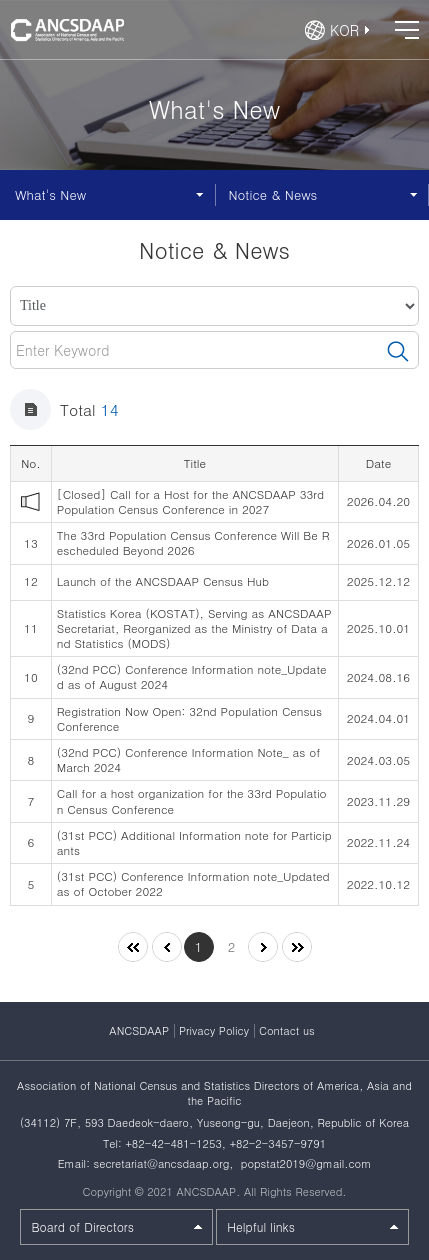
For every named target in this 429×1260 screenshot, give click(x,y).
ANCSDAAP (139, 1030)
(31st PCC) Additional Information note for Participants (194, 842)
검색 (398, 352)
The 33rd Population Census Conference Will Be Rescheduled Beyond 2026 (193, 542)
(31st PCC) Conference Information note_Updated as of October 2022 (193, 883)
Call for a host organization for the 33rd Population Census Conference (192, 800)
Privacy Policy (214, 1030)
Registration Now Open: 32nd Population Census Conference (189, 718)
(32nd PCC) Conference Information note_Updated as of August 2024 (192, 676)
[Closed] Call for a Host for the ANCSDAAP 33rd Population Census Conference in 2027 (190, 501)
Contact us (287, 1030)
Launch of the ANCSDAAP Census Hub (163, 581)
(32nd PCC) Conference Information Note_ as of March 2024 (188, 759)
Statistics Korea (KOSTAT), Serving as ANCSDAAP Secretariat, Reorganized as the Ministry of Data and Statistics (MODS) (194, 628)
